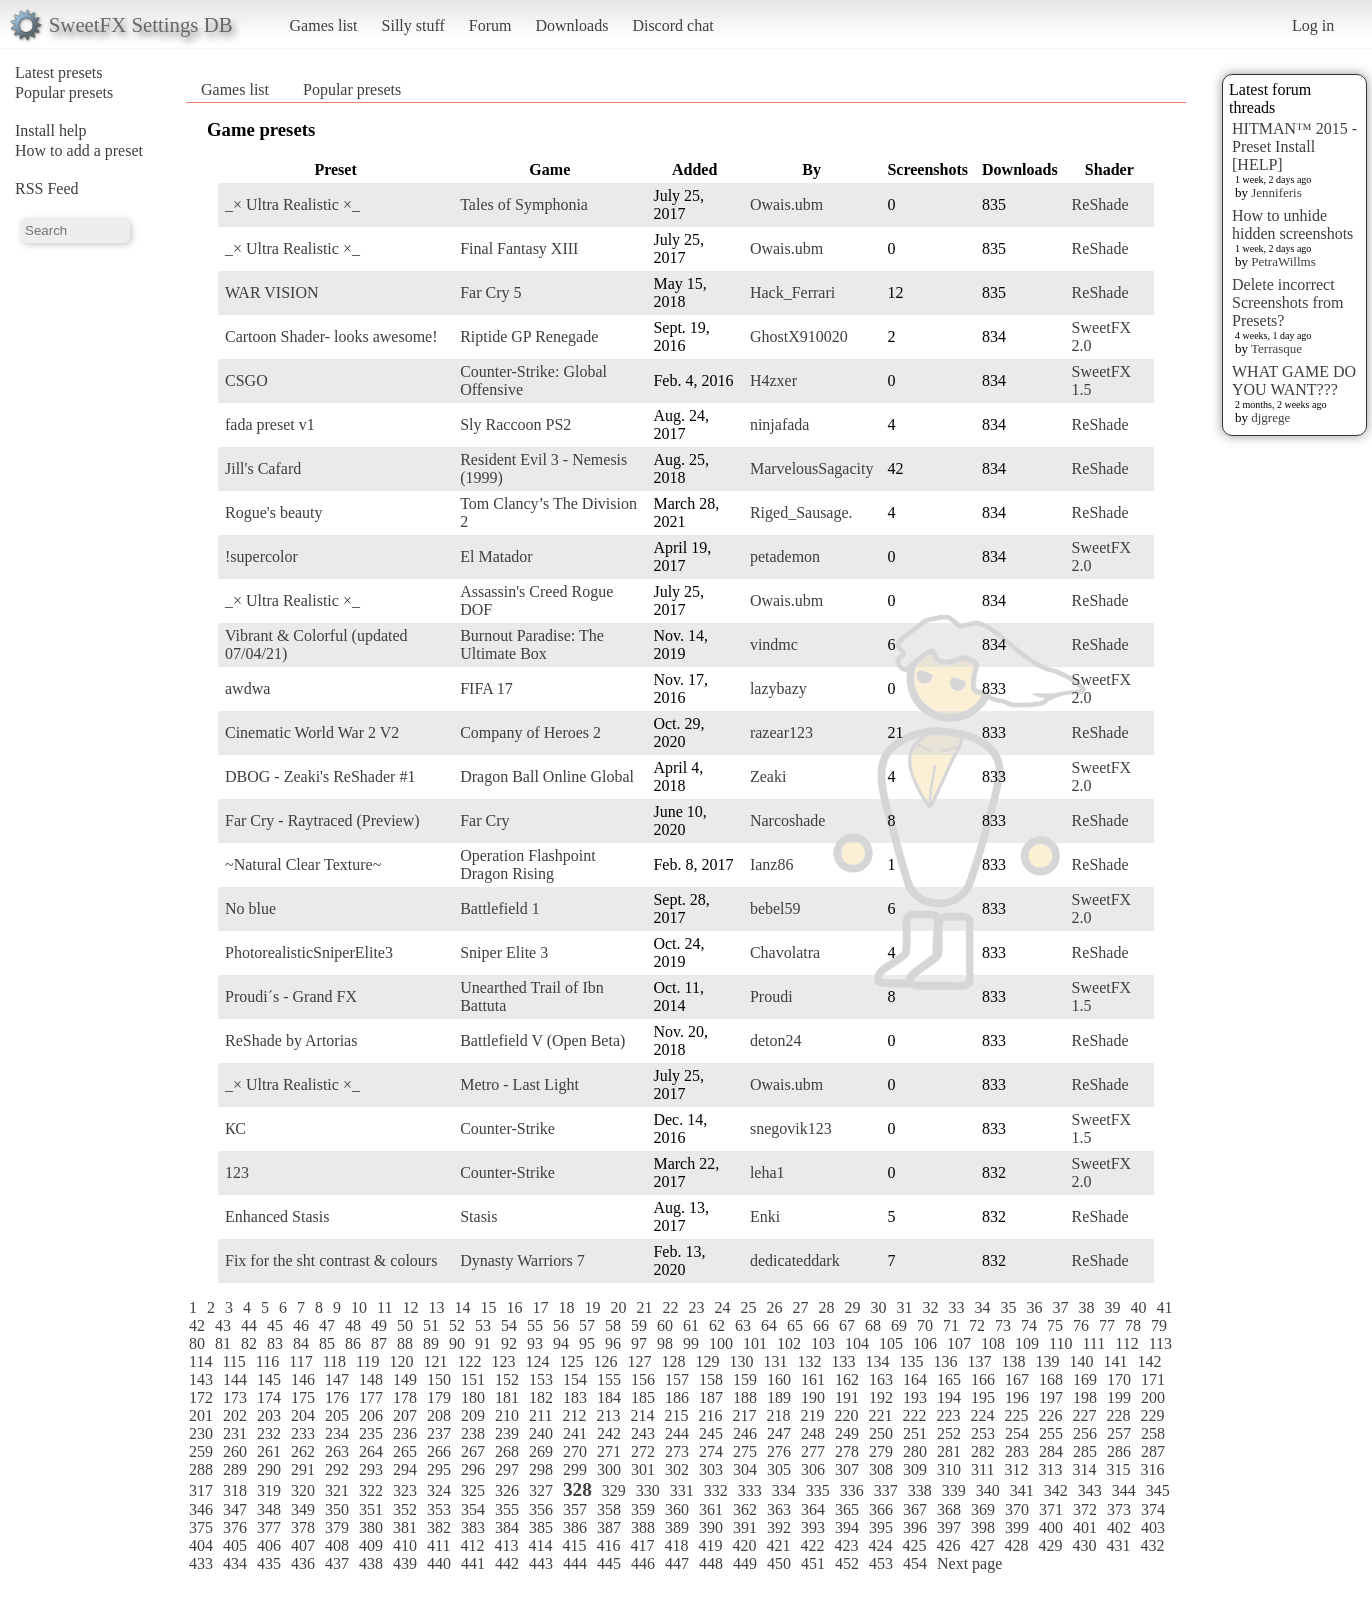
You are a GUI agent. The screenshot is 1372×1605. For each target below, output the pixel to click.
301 (643, 1469)
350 (337, 1509)
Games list (324, 25)
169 (1085, 1379)
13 (436, 1307)
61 (691, 1325)
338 (920, 1490)
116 (267, 1361)
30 (878, 1307)
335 (818, 1490)
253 (983, 1433)
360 (677, 1509)
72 (977, 1325)
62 (717, 1325)
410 (405, 1545)
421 (778, 1545)
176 (337, 1397)
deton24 (776, 1040)
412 (472, 1545)
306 (813, 1469)
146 (303, 1379)
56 (561, 1325)
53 (483, 1325)
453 (881, 1563)
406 (269, 1545)
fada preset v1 (270, 424)
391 (745, 1527)
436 (303, 1563)
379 (337, 1527)
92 (509, 1343)
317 (201, 1490)
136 (945, 1361)
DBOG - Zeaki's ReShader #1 (320, 776)
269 (541, 1451)
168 (1051, 1379)
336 (852, 1490)
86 (353, 1343)
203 (269, 1415)
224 (982, 1415)
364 (813, 1509)
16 (514, 1307)
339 (954, 1490)
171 (1153, 1379)
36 (1034, 1307)
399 (1017, 1527)
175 (303, 1397)
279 (881, 1451)
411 (438, 1545)
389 (677, 1527)
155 (609, 1379)
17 (540, 1307)
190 (813, 1397)
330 (648, 1490)
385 (541, 1527)
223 (948, 1415)
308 (881, 1469)
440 (439, 1563)
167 (1017, 1379)
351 (371, 1509)
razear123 (781, 732)
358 (609, 1509)
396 (915, 1527)
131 (775, 1361)
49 (379, 1325)
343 (1090, 1490)
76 (1081, 1325)
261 (269, 1451)
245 (711, 1433)
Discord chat (672, 25)
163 (881, 1379)
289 (235, 1469)
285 (1085, 1451)
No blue (250, 908)
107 (959, 1343)
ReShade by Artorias (291, 1040)
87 (379, 1343)
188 (745, 1397)
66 (821, 1325)
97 (639, 1343)
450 (779, 1563)
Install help (51, 130)
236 (405, 1433)
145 (269, 1379)
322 (371, 1490)
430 (1084, 1545)
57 (587, 1325)
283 (1017, 1451)
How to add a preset (79, 150)
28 (826, 1307)
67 (847, 1325)
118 (334, 1361)
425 (914, 1545)
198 (1085, 1397)
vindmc (774, 644)
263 (337, 1451)
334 (784, 1490)
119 (367, 1361)
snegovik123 (791, 1128)
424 (880, 1545)
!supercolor (261, 556)
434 (235, 1563)
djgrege (1270, 417)
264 (371, 1451)
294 (405, 1469)
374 (1153, 1509)
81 (223, 1343)
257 (1119, 1433)
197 (1051, 1397)
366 (881, 1509)
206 (371, 1415)
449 (745, 1563)
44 (249, 1325)
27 (800, 1307)
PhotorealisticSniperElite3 (309, 952)
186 (677, 1397)
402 (1119, 1527)
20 (618, 1307)
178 (405, 1397)
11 (384, 1307)
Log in (1313, 25)
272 (643, 1451)
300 (609, 1469)
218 (778, 1415)
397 (949, 1527)
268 (507, 1451)
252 (949, 1433)
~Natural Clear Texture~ (303, 864)
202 (235, 1415)
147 (337, 1379)
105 (891, 1343)
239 (507, 1433)
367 (915, 1509)
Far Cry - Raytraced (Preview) (322, 820)
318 (235, 1490)
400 (1051, 1527)
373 (1119, 1509)
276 (779, 1451)
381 (405, 1527)
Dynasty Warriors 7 (522, 1260)
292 (337, 1469)
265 (405, 1451)
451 (813, 1563)
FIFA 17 (486, 688)
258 (1153, 1433)
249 (847, 1433)
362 (745, 1509)
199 (1119, 1397)
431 (1118, 1545)
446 (643, 1563)
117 (300, 1361)
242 (609, 1433)
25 (748, 1307)
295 (439, 1469)
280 (915, 1451)
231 (235, 1433)
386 (575, 1527)
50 (405, 1325)
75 (1055, 1325)
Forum (490, 25)
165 (949, 1379)
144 (235, 1379)
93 (535, 1343)
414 (540, 1545)
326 (507, 1490)
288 (201, 1469)
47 (327, 1325)
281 (949, 1451)
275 (745, 1451)
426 (948, 1545)
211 (540, 1415)
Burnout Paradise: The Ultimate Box (532, 644)
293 (371, 1469)
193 (915, 1397)
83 (275, 1343)
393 (813, 1527)
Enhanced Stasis (277, 1216)
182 (541, 1397)
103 (823, 1343)
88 (405, 1343)
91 (483, 1343)
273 (677, 1451)
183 (575, 1397)
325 (473, 1490)
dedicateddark (795, 1260)
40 (1138, 1307)
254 (1017, 1433)
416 (608, 1545)
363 (779, 1509)
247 (779, 1433)
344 (1124, 1490)
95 (587, 1343)
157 (677, 1379)
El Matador (496, 556)
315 (1118, 1469)
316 (1152, 1469)
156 (643, 1379)
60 (665, 1325)
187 (711, 1397)
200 (1153, 1397)
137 (979, 1361)
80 (197, 1343)
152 (507, 1379)
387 (609, 1527)
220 (846, 1415)
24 (722, 1307)
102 (789, 1343)
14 (462, 1307)
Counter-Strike (507, 1128)
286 (1119, 1451)
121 (435, 1361)
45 (275, 1325)
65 (795, 1325)
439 (405, 1563)
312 (1016, 1469)
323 (405, 1490)
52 (457, 1325)
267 (473, 1451)
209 (473, 1415)
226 (1050, 1415)
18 (566, 1307)
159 (745, 1379)
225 (1016, 1415)
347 (235, 1509)
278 (847, 1451)
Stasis (478, 1216)
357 (575, 1509)
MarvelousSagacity (812, 468)
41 (1164, 1307)
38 (1086, 1307)
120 (401, 1361)
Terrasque (1276, 348)
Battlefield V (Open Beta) (542, 1040)
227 (1084, 1415)
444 (575, 1563)
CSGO (246, 380)
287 (1153, 1451)
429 (1050, 1545)
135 (911, 1361)
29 (852, 1307)
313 (1050, 1469)
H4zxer (773, 380)
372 (1085, 1509)
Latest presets (59, 72)
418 (676, 1545)
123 (237, 1172)
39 (1112, 1307)
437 (337, 1563)
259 (201, 1451)
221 (880, 1415)
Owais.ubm (786, 204)
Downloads (571, 25)
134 (877, 1361)
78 (1133, 1325)
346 (201, 1509)
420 (744, 1545)
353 (439, 1509)
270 (575, 1451)
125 (571, 1361)
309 (915, 1469)
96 (613, 1343)
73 (1003, 1325)
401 (1085, 1527)
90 (457, 1343)
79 (1159, 1325)
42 (197, 1325)
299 (575, 1469)
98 (665, 1343)
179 (439, 1397)
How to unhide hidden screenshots (1292, 224)
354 (473, 1509)
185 (643, 1397)
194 (949, 1397)
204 (303, 1415)
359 (643, 1509)
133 (843, 1361)
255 (1051, 1433)
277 (813, 1451)
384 (507, 1527)
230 (201, 1433)
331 (682, 1490)
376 (235, 1527)
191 (847, 1397)
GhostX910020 (799, 336)
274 (711, 1451)
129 (707, 1361)
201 (201, 1415)
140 (1081, 1361)
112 (1126, 1343)
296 (473, 1469)
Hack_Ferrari (792, 292)
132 (809, 1361)
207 (405, 1415)
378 (303, 1527)
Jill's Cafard (263, 468)
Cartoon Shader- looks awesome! (331, 336)
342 (1056, 1490)
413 (506, 1545)
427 (982, 1545)
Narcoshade (788, 820)
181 (507, 1397)
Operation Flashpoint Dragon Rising (528, 864)
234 (337, 1433)
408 (337, 1545)
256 (1085, 1433)
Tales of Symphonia (524, 204)
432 (1152, 1545)
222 (914, 1415)
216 (710, 1415)
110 (1060, 1343)
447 (677, 1563)
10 (359, 1307)
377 (269, 1527)
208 (439, 1415)
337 (886, 1490)
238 (473, 1433)
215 (676, 1415)
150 (439, 1379)
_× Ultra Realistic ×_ (292, 204)
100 (721, 1343)
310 (949, 1469)
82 (249, 1343)
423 (846, 1545)
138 (1013, 1361)
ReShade (1100, 204)
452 (847, 1563)
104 (857, 1343)
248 (813, 1433)
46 (301, 1325)
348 (269, 1509)
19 (592, 1307)
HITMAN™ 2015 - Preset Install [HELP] (1294, 146)
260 (235, 1451)
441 (473, 1563)
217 (744, 1415)
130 (741, 1361)
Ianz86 (772, 864)
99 (691, 1343)
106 (925, 1343)
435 (269, 1563)
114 (200, 1361)
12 (410, 1307)
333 (750, 1490)
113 (1160, 1343)
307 (847, 1469)
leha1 (767, 1172)
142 (1149, 1361)
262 (303, 1451)
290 (269, 1469)
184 (609, 1397)
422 (812, 1545)
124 (537, 1361)
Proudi (771, 996)
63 (743, 1325)
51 (431, 1325)
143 (201, 1379)
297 (507, 1469)
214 (642, 1415)
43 (223, 1325)
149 (405, 1379)
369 (983, 1509)
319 (269, 1490)
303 (711, 1469)
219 (812, 1415)
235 (371, 1433)
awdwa (247, 688)
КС (235, 1128)
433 (201, 1563)
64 (769, 1325)
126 (605, 1361)
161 (813, 1379)
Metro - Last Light (519, 1084)
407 (303, 1545)
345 (1158, 1490)
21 (644, 1307)
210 (507, 1415)
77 (1107, 1325)
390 (711, 1527)
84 (301, 1343)
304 (745, 1469)
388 (643, 1527)
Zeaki (768, 776)
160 (779, 1379)
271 (609, 1451)
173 (235, 1397)
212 (574, 1415)
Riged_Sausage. (801, 512)
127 (639, 1361)
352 (405, 1509)
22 (670, 1307)
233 (303, 1433)
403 (1153, 1527)
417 (642, 1545)
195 (983, 1397)
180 (473, 1397)
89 (431, 1343)
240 (541, 1433)
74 (1029, 1325)
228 (1118, 1415)
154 (575, 1379)
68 (873, 1325)
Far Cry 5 (490, 292)
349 (303, 1509)
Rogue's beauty (274, 512)
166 (983, 1379)
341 (1022, 1490)
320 (303, 1490)
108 (993, 1343)
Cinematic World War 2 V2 (312, 732)
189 (779, 1397)
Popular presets (64, 92)
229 (1152, 1415)
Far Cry (484, 820)
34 (982, 1307)
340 (988, 1490)
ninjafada (780, 424)
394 (847, 1527)
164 (915, 1379)
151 (473, 1379)
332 (716, 1490)
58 (613, 1325)
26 (774, 1307)
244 (677, 1433)
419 (710, 1545)
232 (269, 1433)
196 (1017, 1397)
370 (1017, 1509)
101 (755, 1343)
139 (1047, 1361)
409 (371, 1545)
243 (643, 1433)
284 (1051, 1451)
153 (541, 1379)
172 (201, 1397)
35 (1008, 1307)
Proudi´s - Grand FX (291, 996)
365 (847, 1509)
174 (269, 1397)
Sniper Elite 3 (504, 952)
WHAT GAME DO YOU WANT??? (1294, 380)
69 (899, 1325)
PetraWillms (1283, 261)
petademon (785, 556)
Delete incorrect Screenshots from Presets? (1288, 302)
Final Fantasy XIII (519, 248)
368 (949, 1509)
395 (881, 1527)
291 (303, 1469)
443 (541, 1563)
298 (541, 1469)
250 (881, 1433)
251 (915, 1433)
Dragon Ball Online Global (547, 776)
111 (1093, 1343)
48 (353, 1325)
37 (1060, 1307)
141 (1115, 1361)
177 (371, 1397)
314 (1084, 1469)
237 (439, 1433)
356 (541, 1509)
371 (1051, 1509)
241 (575, 1433)
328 (577, 1489)
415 (574, 1545)
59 (639, 1325)
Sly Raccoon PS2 (515, 424)
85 (327, 1343)
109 (1027, 1343)
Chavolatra (785, 952)
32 (930, 1307)
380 (371, 1527)
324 (439, 1490)
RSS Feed (47, 188)
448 (711, 1563)
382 (439, 1527)
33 (956, 1307)
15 (488, 1307)
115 (233, 1361)
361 (711, 1509)
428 (1016, 1545)
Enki (765, 1216)
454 (915, 1563)
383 (473, 1527)
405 (235, 1545)
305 (779, 1469)
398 (983, 1527)
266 (439, 1451)
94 (561, 1343)
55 (535, 1325)
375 (201, 1527)
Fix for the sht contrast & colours (331, 1260)
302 (677, 1469)
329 (614, 1490)
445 (609, 1563)
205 (337, 1415)
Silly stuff (413, 25)
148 (371, 1379)
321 (337, 1490)
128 (673, 1361)
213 (608, 1415)
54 (509, 1325)
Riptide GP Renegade (529, 336)
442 (507, 1563)
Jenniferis (1276, 192)
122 (469, 1361)
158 (711, 1379)
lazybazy (778, 688)
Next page (969, 1563)
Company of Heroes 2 (530, 732)
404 (201, 1545)
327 (541, 1490)
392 (779, 1527)
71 (951, 1325)
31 (904, 1307)
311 (982, 1469)
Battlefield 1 (500, 908)
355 (507, 1509)
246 (745, 1433)
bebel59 (775, 908)
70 (925, 1325)
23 (696, 1307)
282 (983, 1451)
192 (881, 1397)
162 (847, 1379)
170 (1119, 1379)
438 (371, 1563)
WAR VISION (271, 292)
